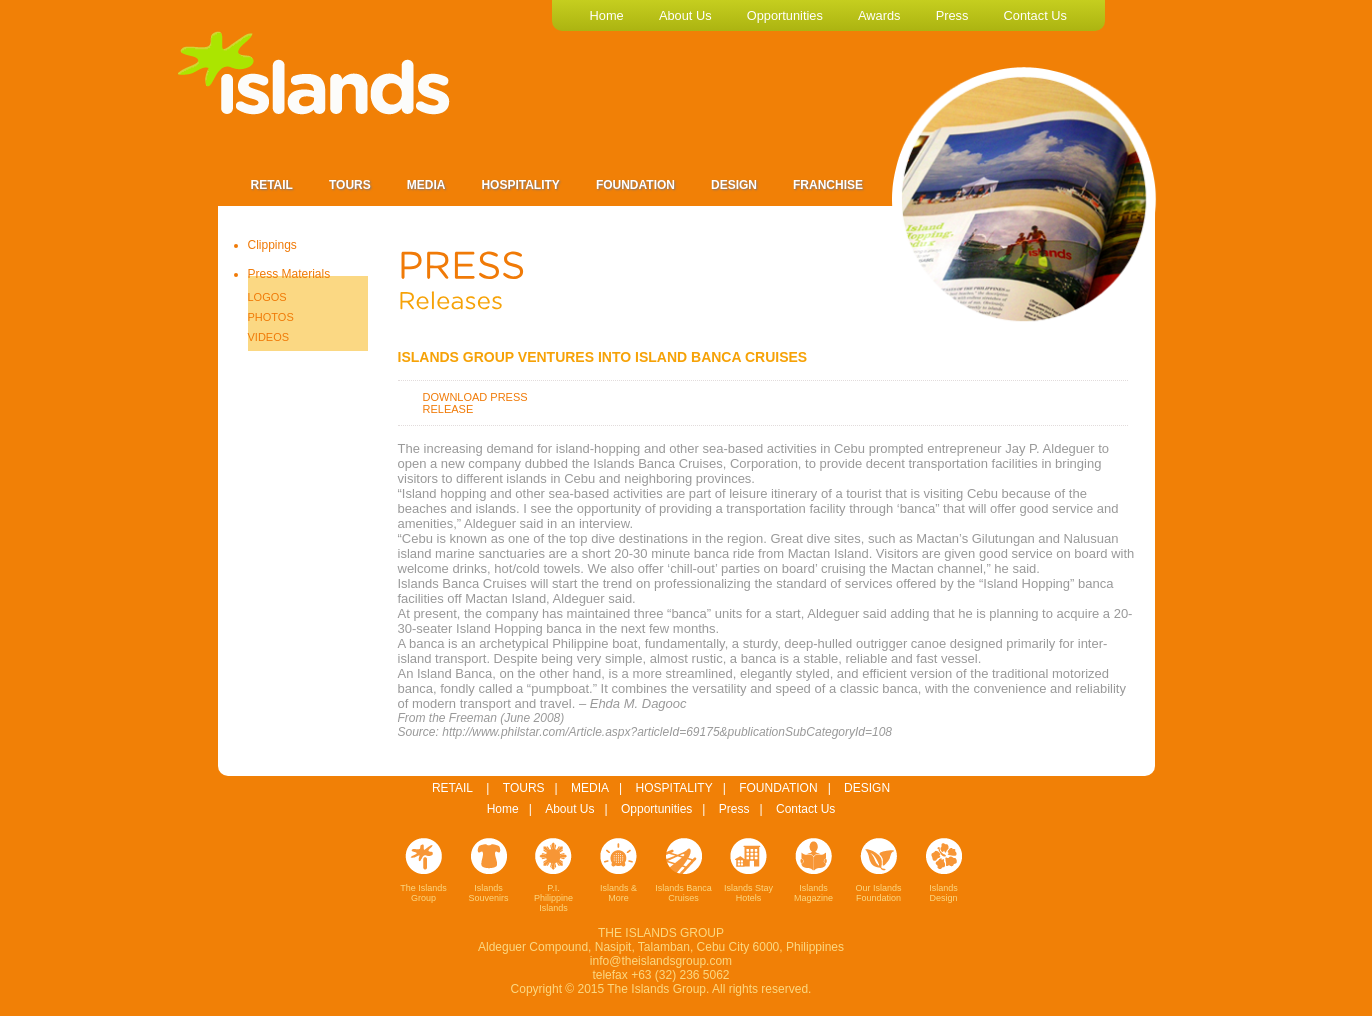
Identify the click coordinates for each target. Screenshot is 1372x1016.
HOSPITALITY (674, 788)
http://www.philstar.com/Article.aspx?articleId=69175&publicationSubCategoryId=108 (667, 732)
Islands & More (618, 893)
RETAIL (452, 788)
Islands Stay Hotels (748, 893)
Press (734, 809)
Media (426, 185)
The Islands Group (423, 893)
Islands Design (943, 893)
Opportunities (656, 809)
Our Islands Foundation (878, 893)
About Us (569, 809)
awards (879, 15)
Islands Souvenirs (488, 893)
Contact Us (805, 809)
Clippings (272, 245)
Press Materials (289, 274)
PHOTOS (271, 317)
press (952, 15)
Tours (350, 185)
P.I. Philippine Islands (553, 898)
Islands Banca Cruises (683, 893)
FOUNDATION (778, 788)
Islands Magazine (813, 893)
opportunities (785, 15)
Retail (272, 185)
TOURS (524, 788)
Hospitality (520, 185)
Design (734, 185)
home (607, 15)
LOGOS (267, 297)
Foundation (635, 185)
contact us (1035, 15)
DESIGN (867, 788)
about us (685, 15)
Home (503, 809)
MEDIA (590, 788)
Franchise (828, 185)
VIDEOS (269, 337)
